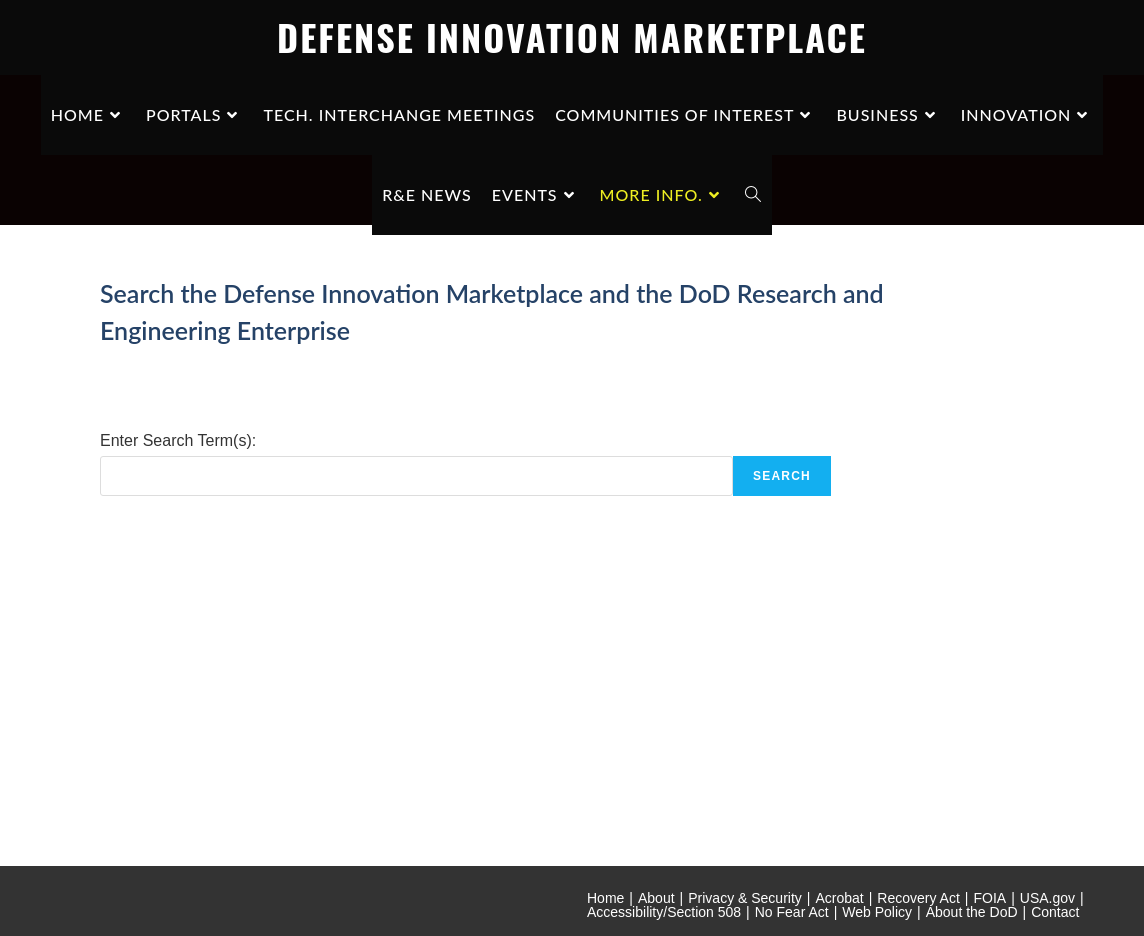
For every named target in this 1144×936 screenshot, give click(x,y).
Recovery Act (918, 898)
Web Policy (877, 912)
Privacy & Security (745, 898)
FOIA (989, 898)
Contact (1055, 912)
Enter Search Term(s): (178, 440)
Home (605, 898)
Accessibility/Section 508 (664, 912)
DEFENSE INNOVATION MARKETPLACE (572, 36)
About (656, 898)
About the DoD (972, 912)
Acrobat (839, 898)
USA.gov (1047, 898)
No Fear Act (792, 912)
